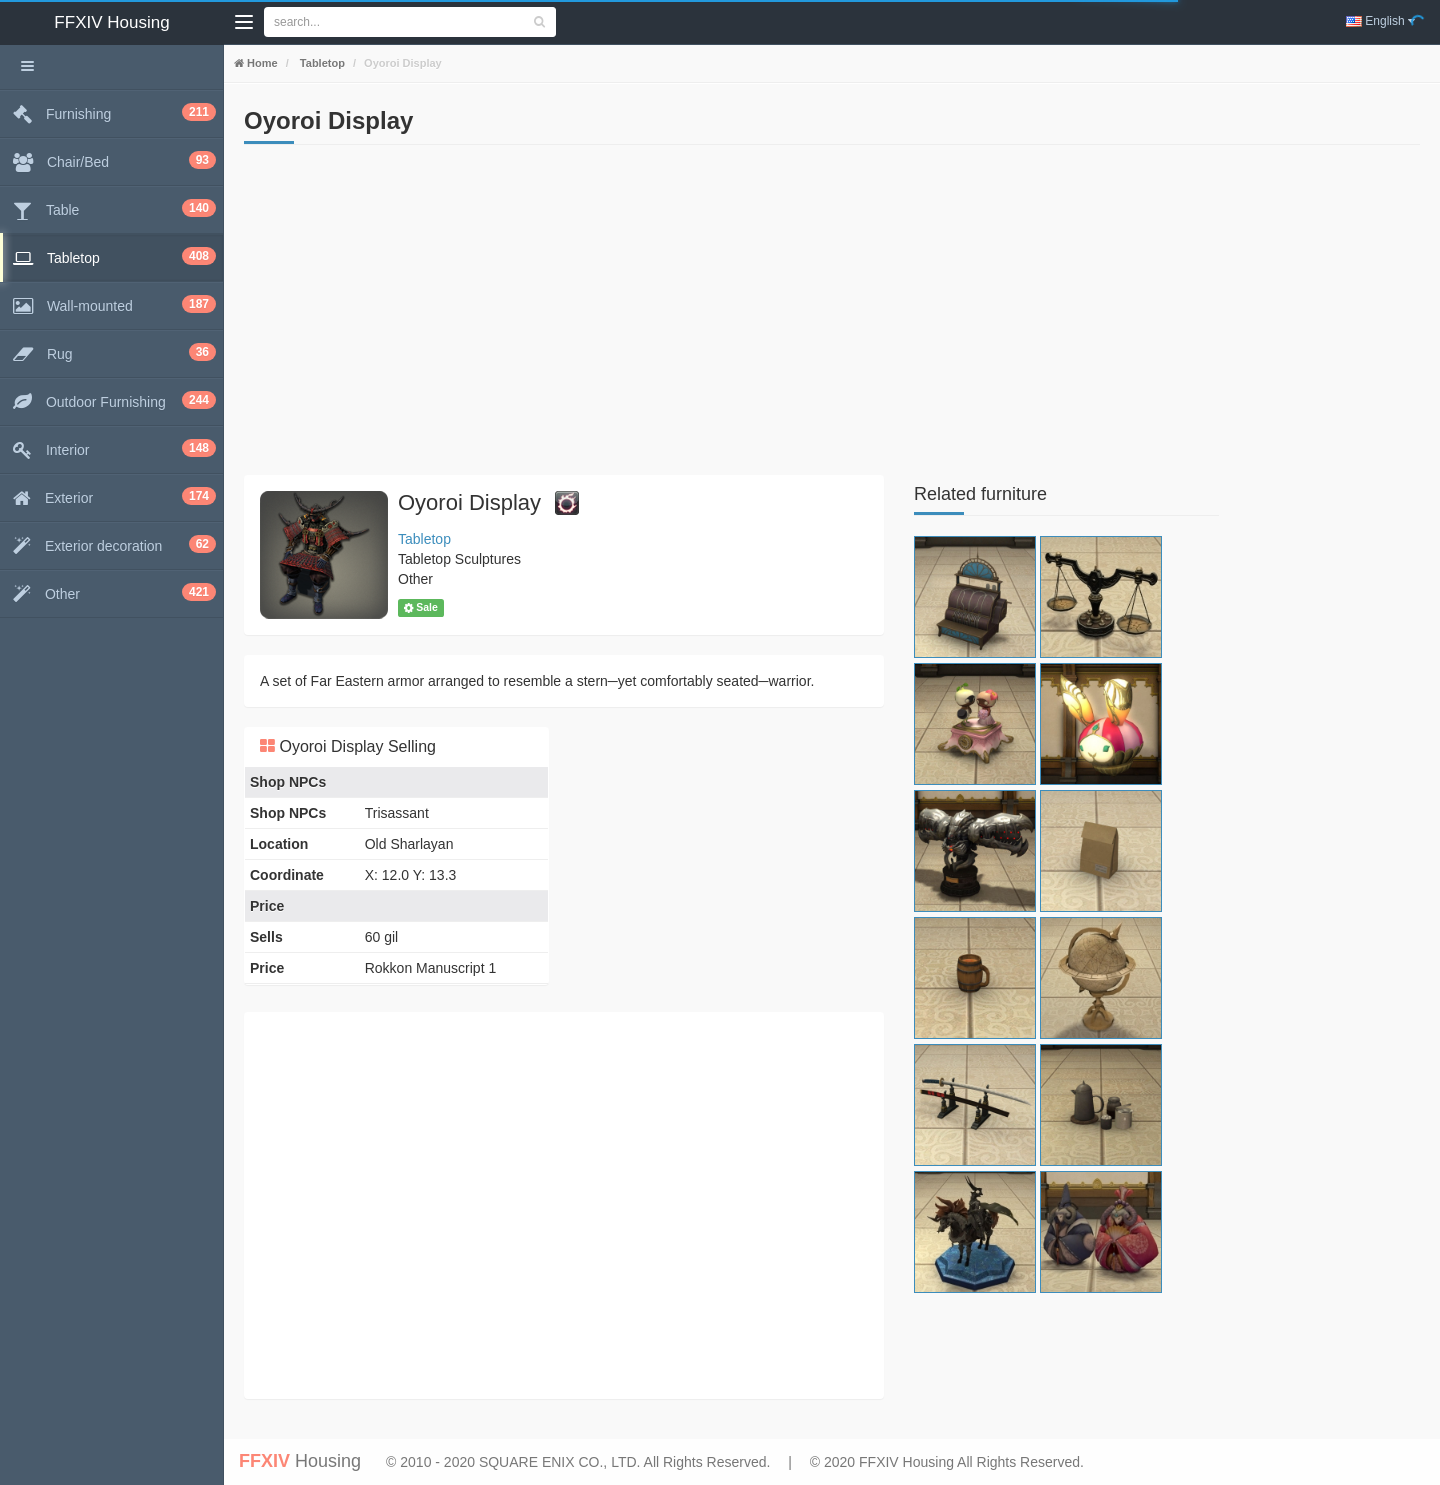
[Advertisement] (564, 315)
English (1380, 21)
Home (261, 63)
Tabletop (321, 63)
